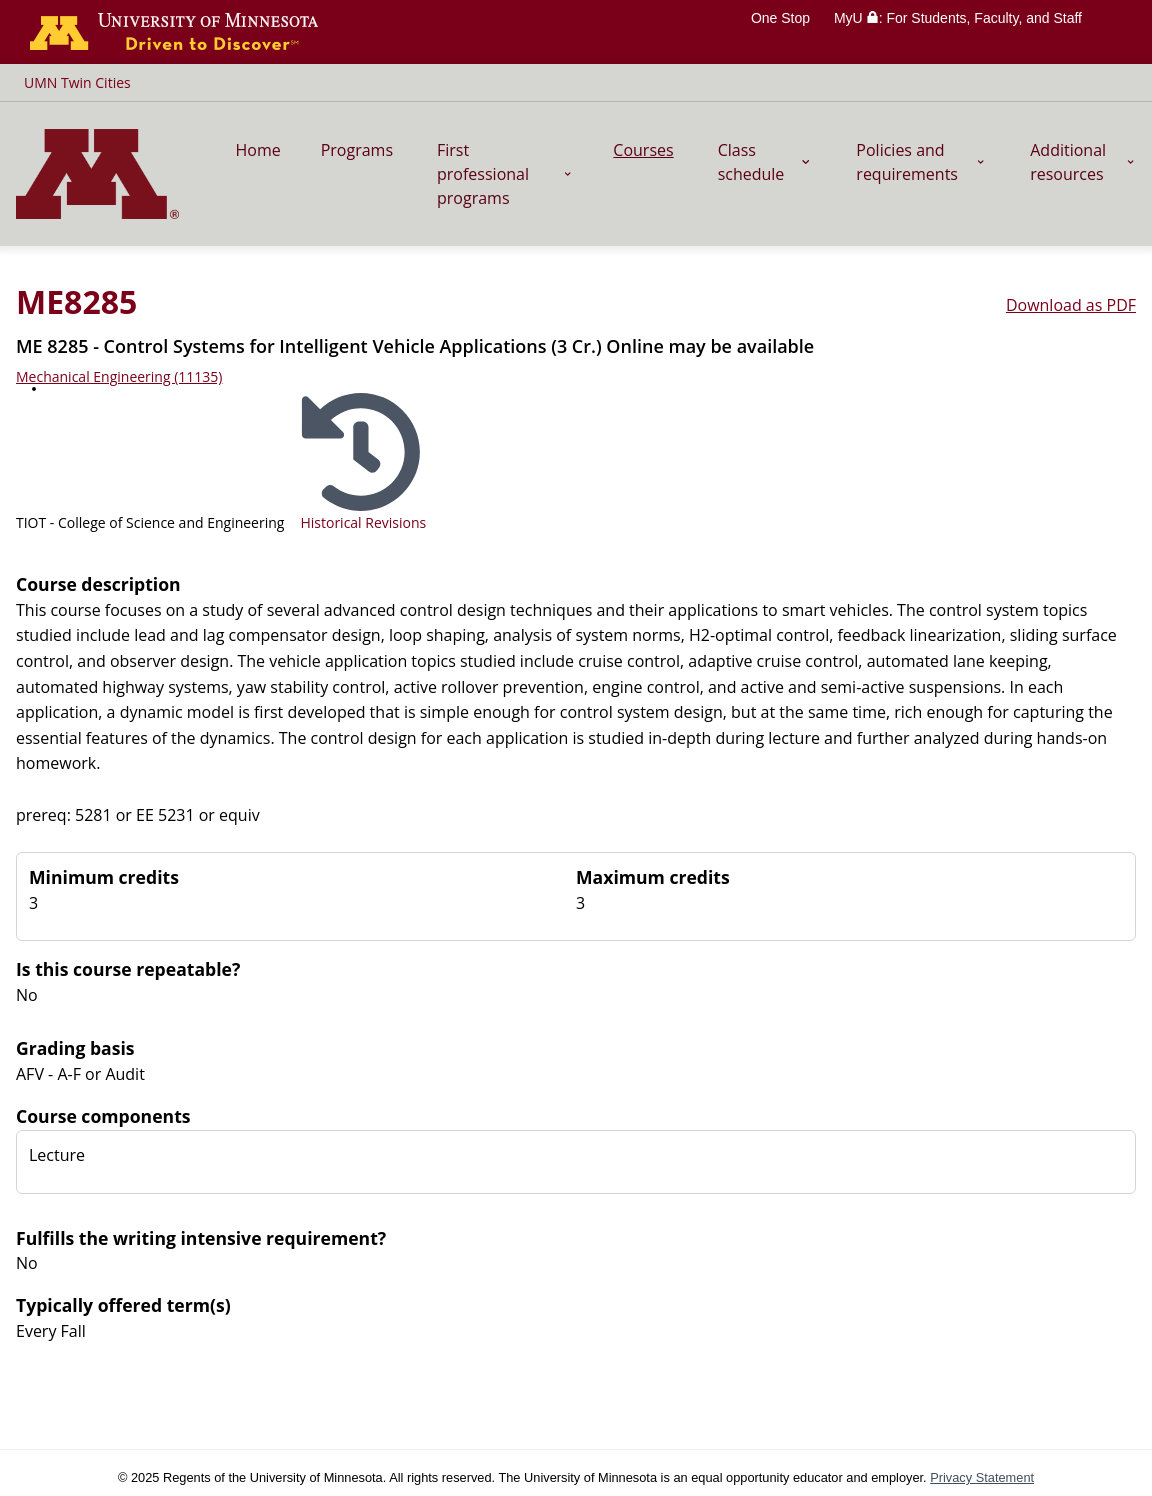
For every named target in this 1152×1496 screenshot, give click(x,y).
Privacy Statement (982, 1477)
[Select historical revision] (363, 461)
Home (257, 150)
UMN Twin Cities (77, 82)
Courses (643, 150)
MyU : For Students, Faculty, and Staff (958, 18)
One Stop (780, 18)
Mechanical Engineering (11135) (119, 376)
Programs (357, 150)
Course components (103, 1116)
